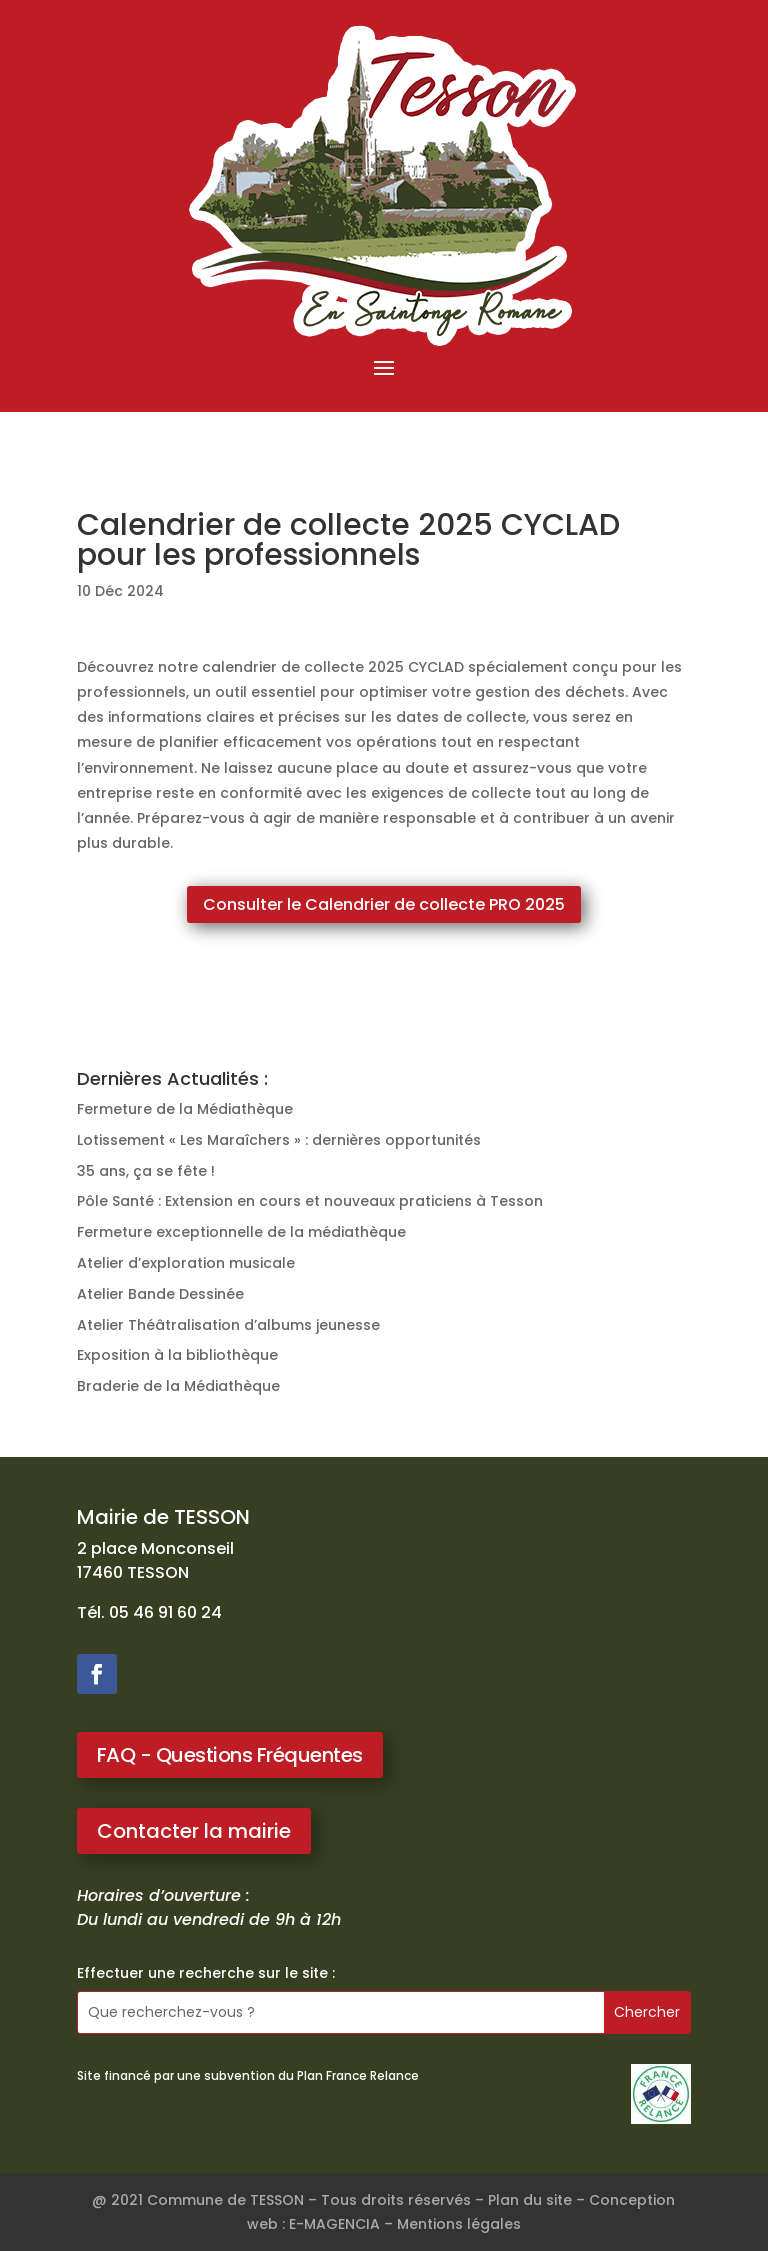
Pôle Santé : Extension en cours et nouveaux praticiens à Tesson (310, 1201)
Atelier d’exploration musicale (186, 1263)
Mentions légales (459, 2224)
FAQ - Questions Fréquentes (230, 1755)
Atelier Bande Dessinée (160, 1294)
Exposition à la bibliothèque (177, 1355)
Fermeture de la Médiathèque (185, 1109)
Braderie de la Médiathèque (178, 1386)
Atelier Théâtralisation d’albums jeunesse (228, 1325)
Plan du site (530, 2200)
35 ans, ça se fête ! (146, 1171)
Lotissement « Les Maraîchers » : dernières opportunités (279, 1140)
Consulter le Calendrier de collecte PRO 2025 (384, 904)
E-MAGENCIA (334, 2224)
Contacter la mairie (194, 1831)
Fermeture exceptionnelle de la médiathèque (241, 1232)
